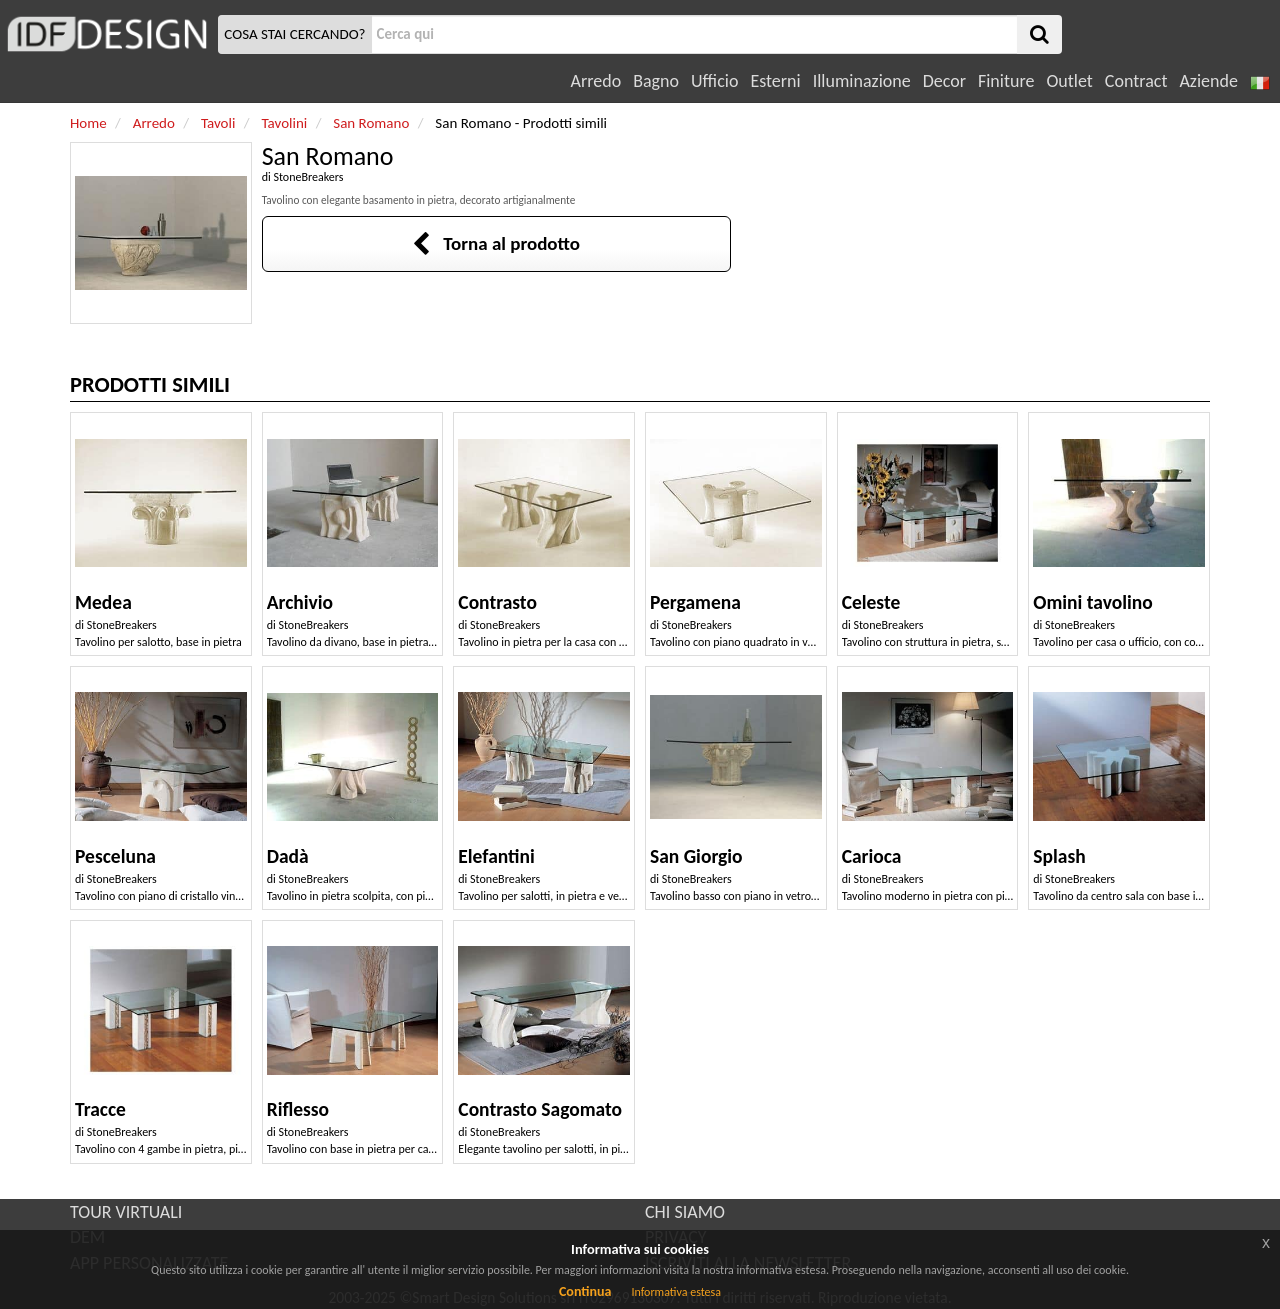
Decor (944, 81)
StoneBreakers (308, 177)
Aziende (1208, 81)
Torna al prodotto (496, 243)
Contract (1136, 81)
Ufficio (714, 81)
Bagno (656, 81)
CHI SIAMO (685, 1212)
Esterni (775, 81)
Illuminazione (862, 81)
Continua (585, 1291)
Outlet (1069, 81)
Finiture (1006, 81)
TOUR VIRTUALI (126, 1212)
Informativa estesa (676, 1292)
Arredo (596, 81)
